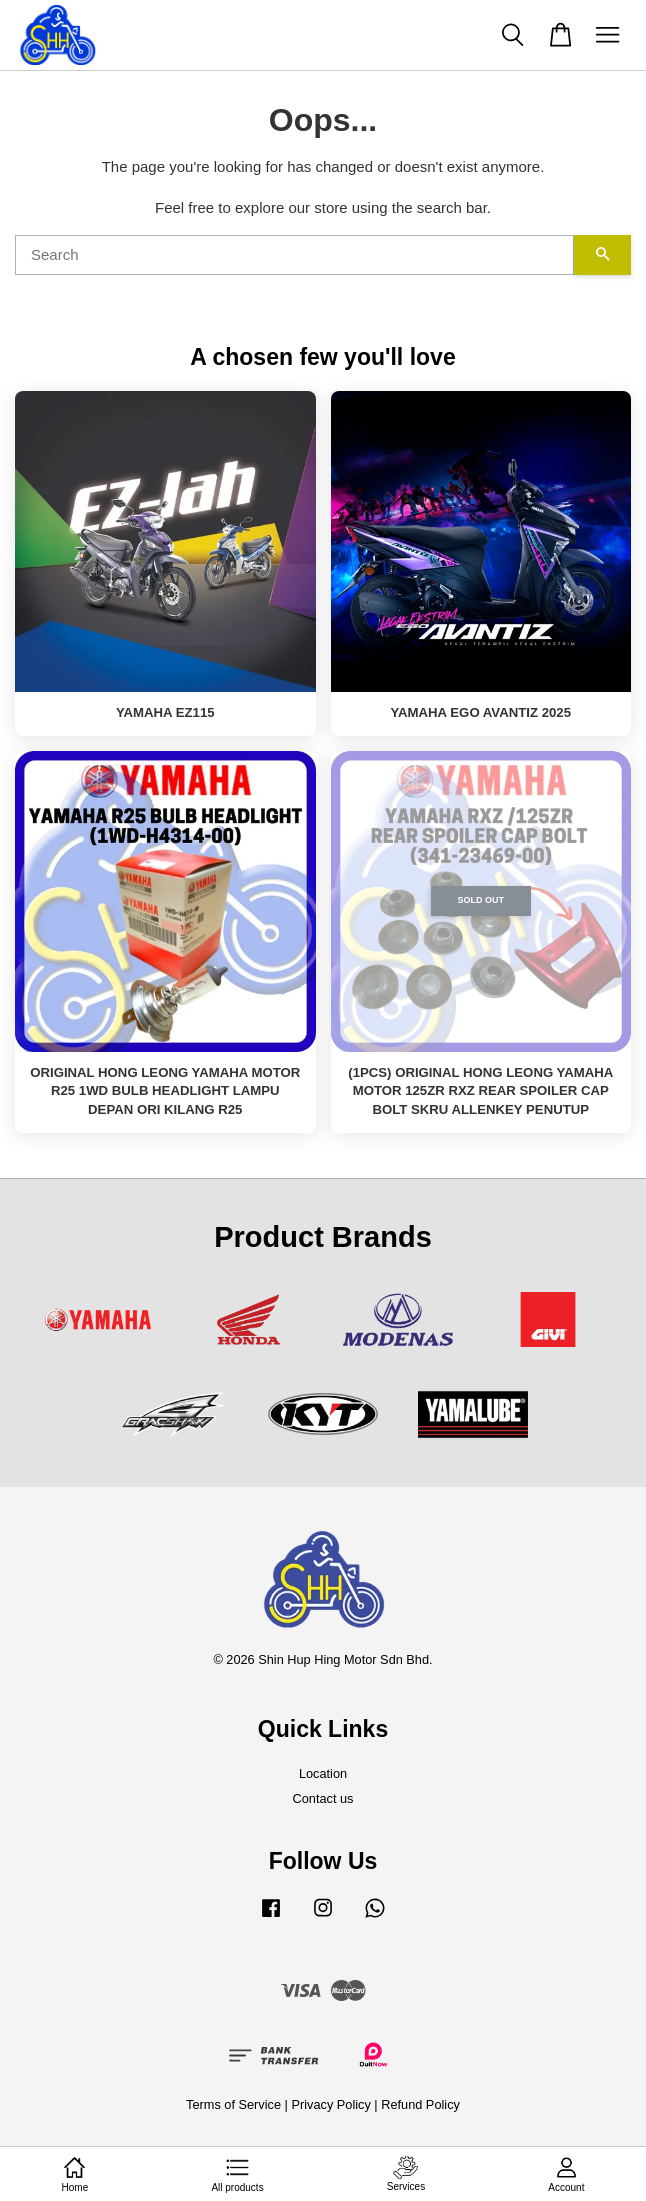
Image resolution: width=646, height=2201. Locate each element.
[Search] (294, 255)
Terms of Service (233, 2104)
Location (323, 1773)
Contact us (323, 1798)
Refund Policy (420, 2104)
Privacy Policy (330, 2104)
